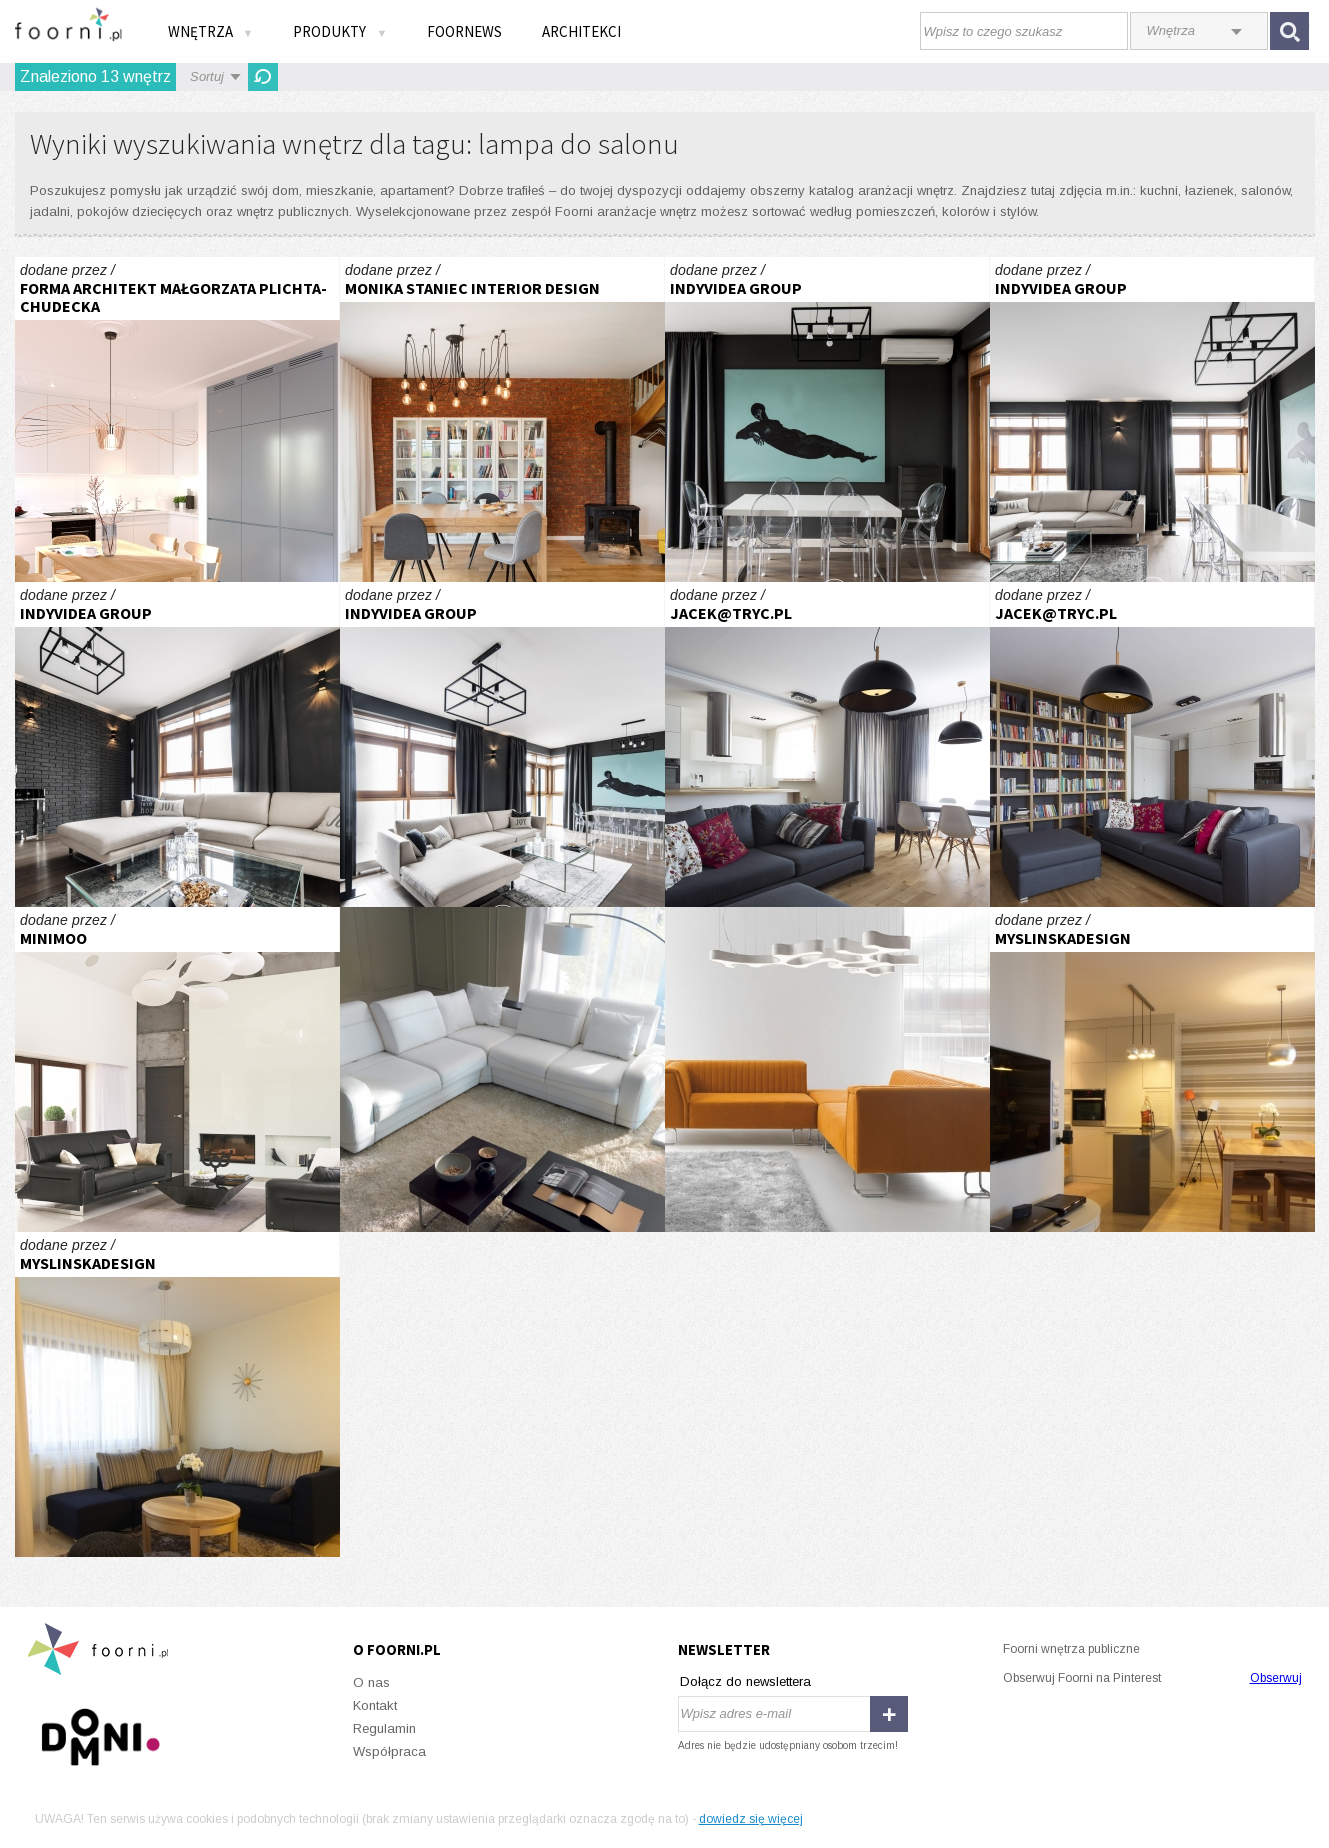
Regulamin (384, 1728)
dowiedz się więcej (751, 1819)
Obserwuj (1276, 1678)
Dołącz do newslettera (745, 1681)
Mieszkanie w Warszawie (827, 744)
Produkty (340, 31)
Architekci (581, 31)
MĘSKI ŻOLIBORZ (827, 419)
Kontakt (375, 1705)
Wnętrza (211, 31)
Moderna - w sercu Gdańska (177, 419)
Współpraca (389, 1751)
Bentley (502, 1069)
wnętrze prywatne (1152, 1069)
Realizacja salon (502, 419)
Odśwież (263, 77)
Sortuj (207, 76)
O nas (371, 1682)
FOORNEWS (464, 31)
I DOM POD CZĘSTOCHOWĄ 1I (177, 1069)
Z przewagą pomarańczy (827, 1069)
